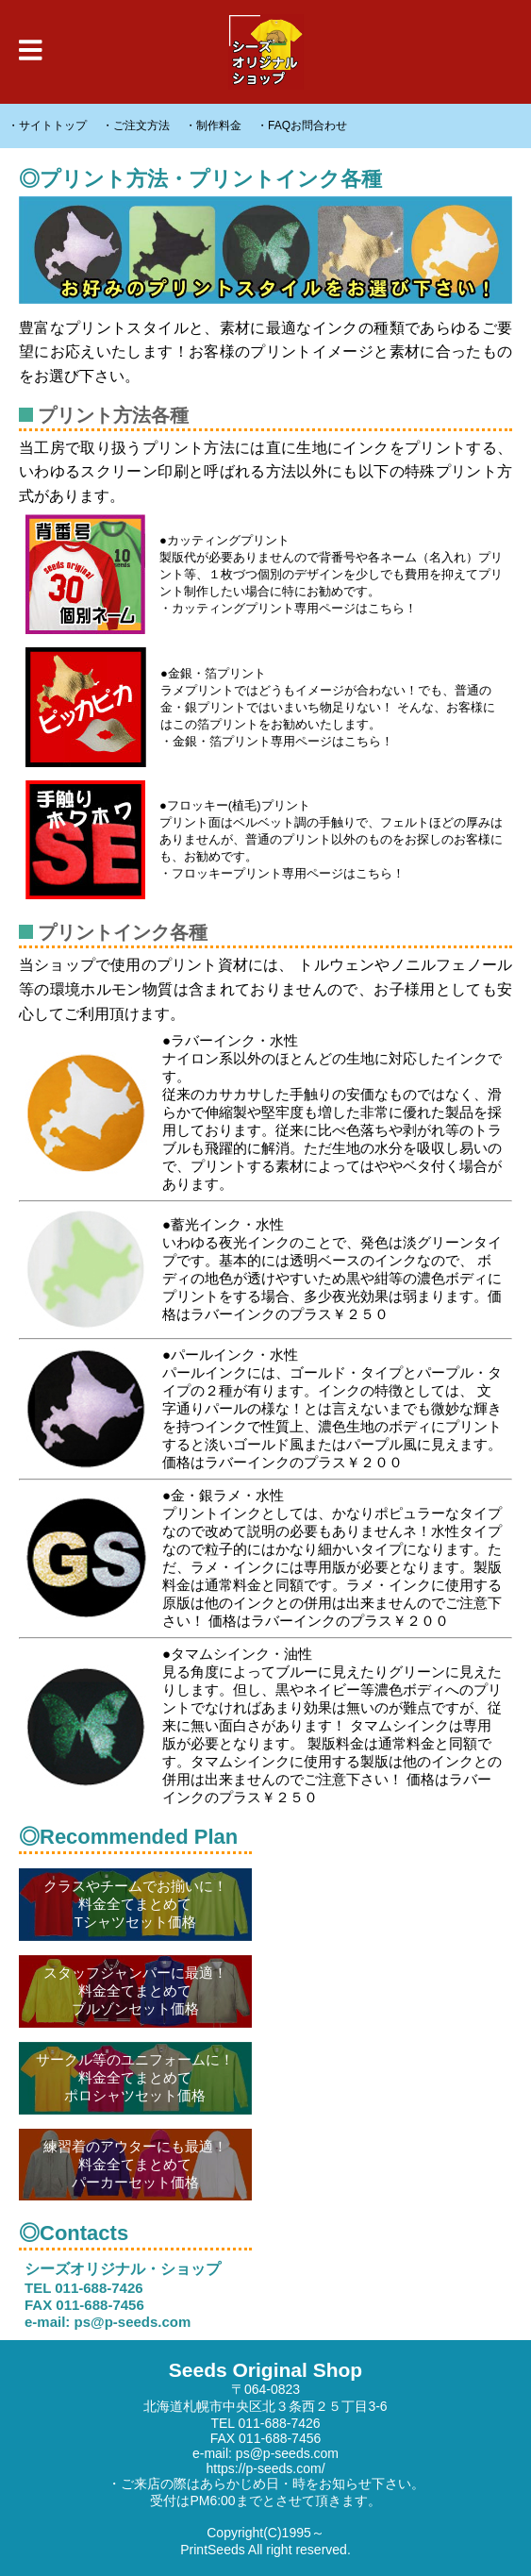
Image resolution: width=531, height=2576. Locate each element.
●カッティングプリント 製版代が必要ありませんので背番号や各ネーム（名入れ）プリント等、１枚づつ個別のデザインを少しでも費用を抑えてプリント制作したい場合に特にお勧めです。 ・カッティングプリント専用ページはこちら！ (264, 574)
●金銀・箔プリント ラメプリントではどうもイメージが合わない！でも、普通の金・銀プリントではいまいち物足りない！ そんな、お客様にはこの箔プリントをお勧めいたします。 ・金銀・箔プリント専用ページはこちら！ (260, 707)
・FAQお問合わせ (302, 125)
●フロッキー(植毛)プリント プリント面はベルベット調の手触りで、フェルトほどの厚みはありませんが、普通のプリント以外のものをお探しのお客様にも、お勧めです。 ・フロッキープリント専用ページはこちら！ (264, 839)
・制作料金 (213, 125)
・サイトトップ (47, 125)
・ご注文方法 (136, 125)
